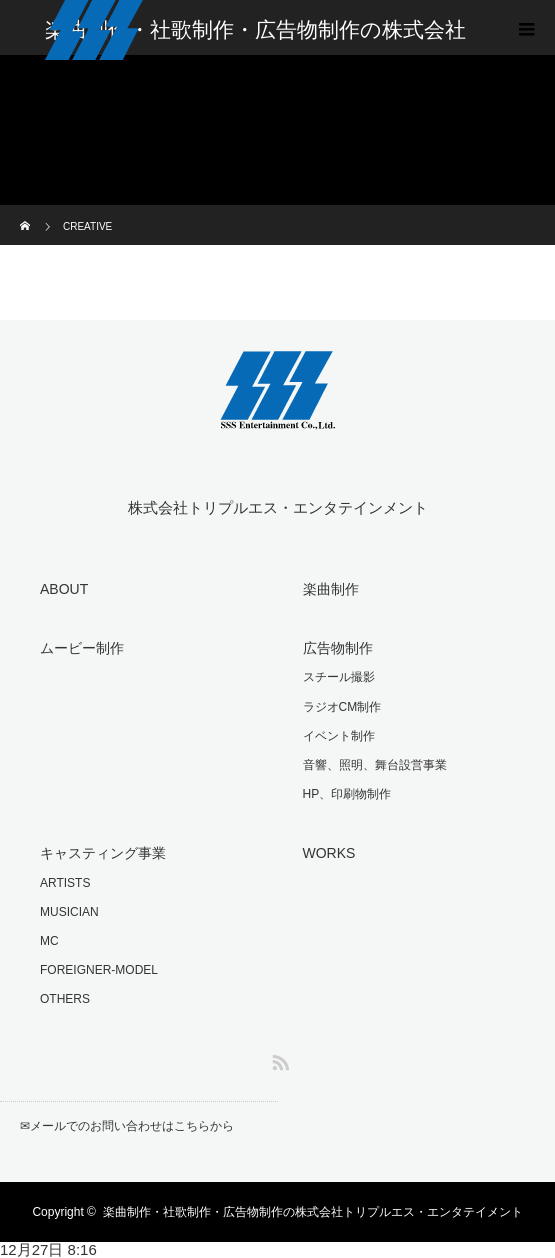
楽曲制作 (331, 589)
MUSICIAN (69, 912)
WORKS (329, 853)
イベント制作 (339, 736)
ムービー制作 (82, 648)
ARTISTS (65, 883)
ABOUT (64, 589)
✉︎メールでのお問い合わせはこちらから (127, 1126)
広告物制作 (338, 648)
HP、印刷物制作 (347, 794)
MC (49, 941)
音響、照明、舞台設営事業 (375, 765)
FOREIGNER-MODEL (99, 970)
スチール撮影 (339, 677)
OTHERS (65, 999)
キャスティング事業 (103, 853)
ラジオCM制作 (342, 707)
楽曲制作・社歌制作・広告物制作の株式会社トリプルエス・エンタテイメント (313, 1212)
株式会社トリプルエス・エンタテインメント (278, 507)
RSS (278, 1059)
